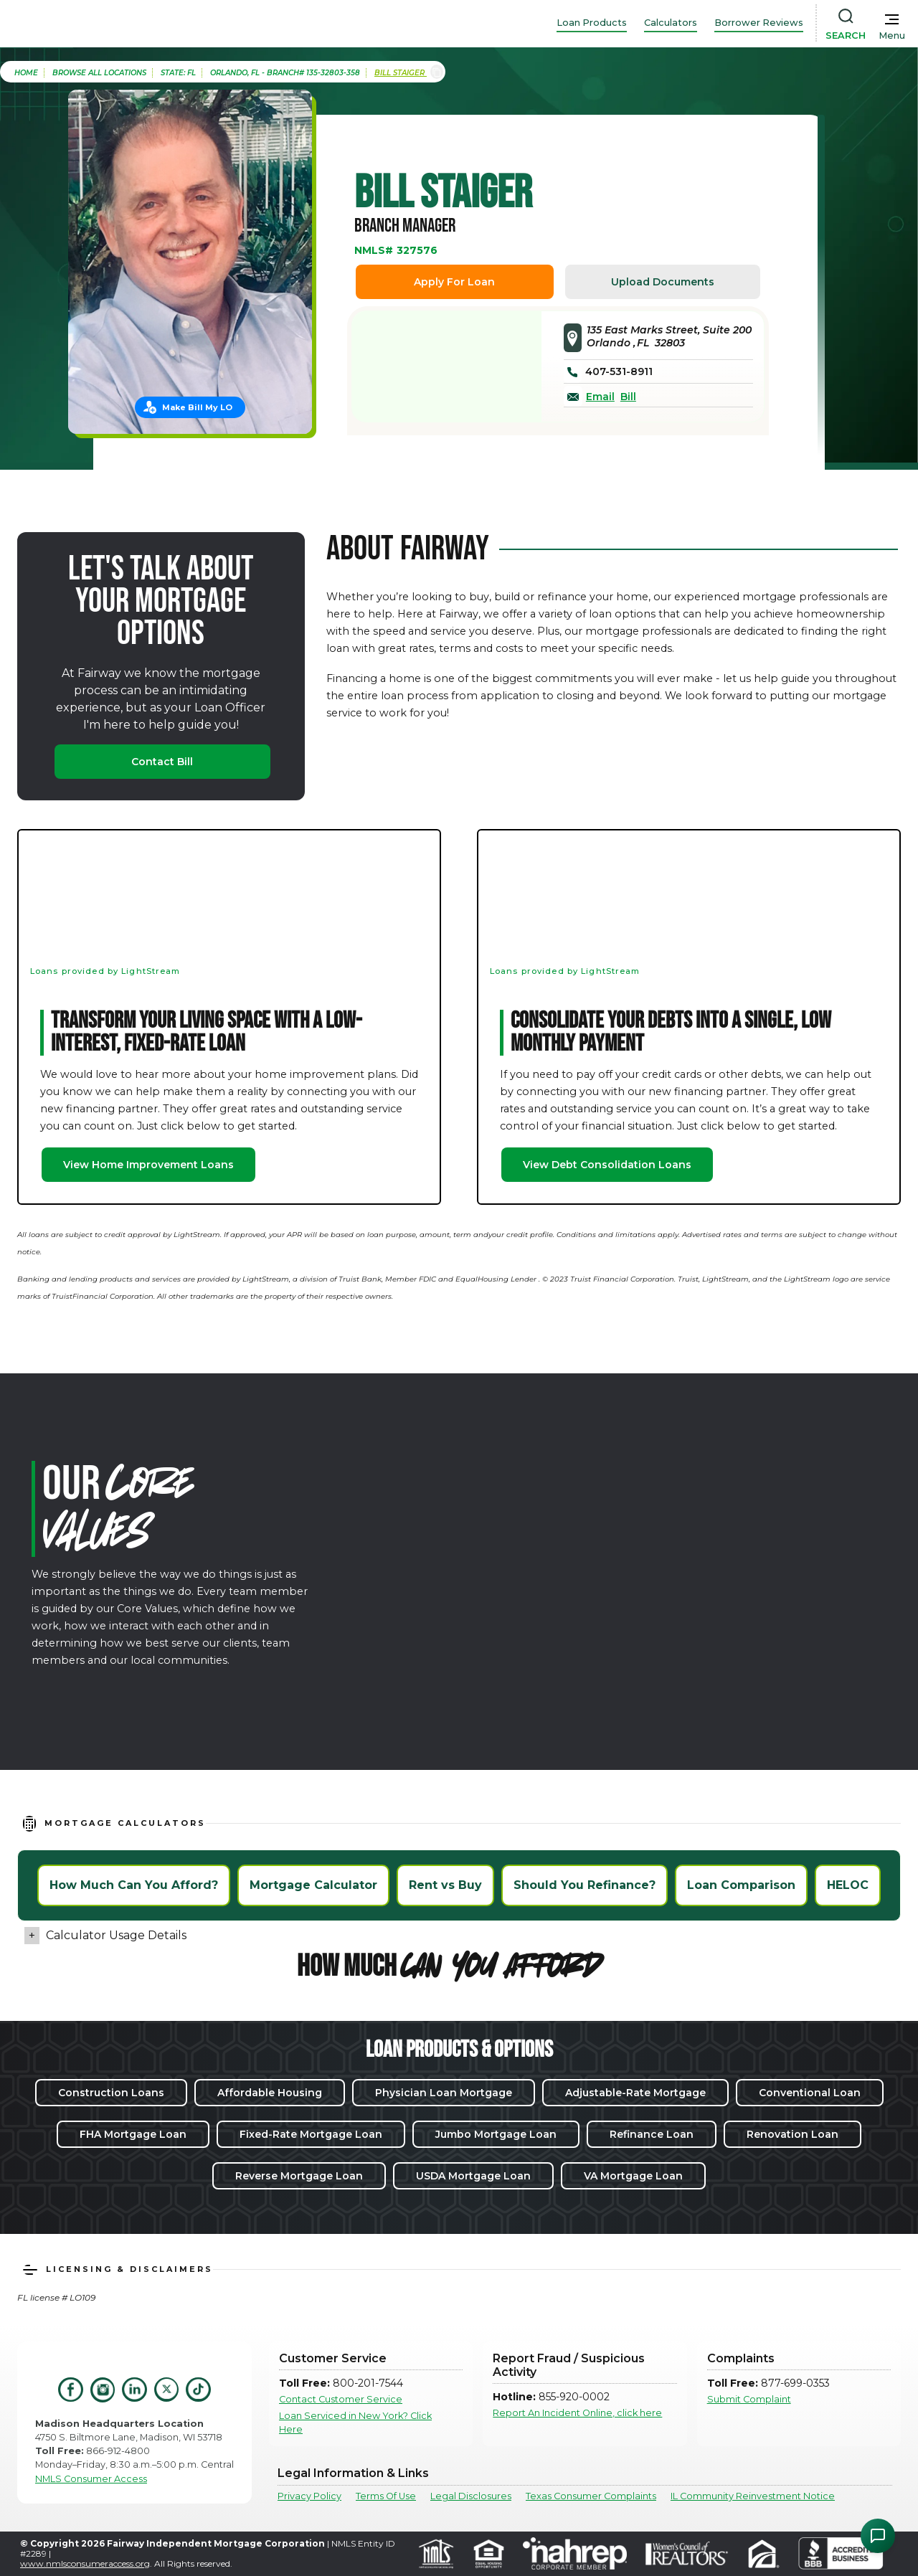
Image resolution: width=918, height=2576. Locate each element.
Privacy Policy (309, 2496)
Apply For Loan (454, 281)
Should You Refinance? (585, 1885)
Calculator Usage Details (116, 1935)
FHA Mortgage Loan (133, 2134)
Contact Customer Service (340, 2399)
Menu (892, 35)
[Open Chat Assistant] (878, 2536)
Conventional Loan (810, 2092)
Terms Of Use (386, 2496)
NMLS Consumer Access (91, 2478)
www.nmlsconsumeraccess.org (85, 2563)
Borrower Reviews (758, 22)
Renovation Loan (792, 2134)
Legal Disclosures (470, 2496)
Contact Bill (162, 761)
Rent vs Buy (445, 1885)
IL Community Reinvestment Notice (753, 2496)
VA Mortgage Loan (633, 2175)
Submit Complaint (749, 2399)
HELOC (848, 1885)
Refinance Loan (652, 2134)
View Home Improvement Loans (148, 1164)
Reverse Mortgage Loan (299, 2175)
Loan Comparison (741, 1885)
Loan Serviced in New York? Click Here (355, 2422)
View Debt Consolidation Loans (607, 1164)
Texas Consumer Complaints (591, 2496)
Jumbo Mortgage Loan (496, 2134)
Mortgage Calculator (313, 1885)
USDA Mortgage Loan (473, 2175)
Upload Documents (662, 281)
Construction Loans (111, 2092)
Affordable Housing (269, 2092)
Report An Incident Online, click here (577, 2412)
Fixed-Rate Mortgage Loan (311, 2134)
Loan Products (592, 22)
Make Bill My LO (197, 407)
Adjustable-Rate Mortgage (635, 2092)
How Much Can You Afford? (133, 1885)
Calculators (670, 22)
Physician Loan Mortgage (443, 2092)
